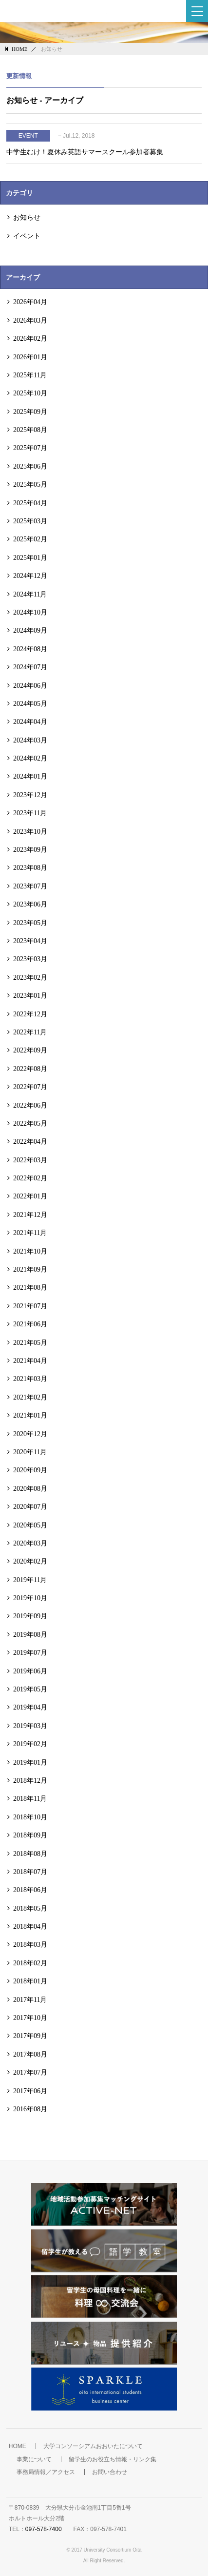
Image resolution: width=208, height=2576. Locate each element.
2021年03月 (30, 1378)
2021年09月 (30, 1269)
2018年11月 (30, 1798)
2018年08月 (30, 1853)
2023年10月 (30, 831)
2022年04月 (30, 1141)
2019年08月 (30, 1634)
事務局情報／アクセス (46, 2472)
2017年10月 (30, 2017)
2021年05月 (30, 1342)
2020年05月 (30, 1525)
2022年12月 (30, 1013)
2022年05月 (30, 1123)
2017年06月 (30, 2090)
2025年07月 (30, 447)
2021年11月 (30, 1232)
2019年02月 (30, 1743)
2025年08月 (30, 429)
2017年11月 (30, 1999)
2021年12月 (30, 1214)
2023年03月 (30, 958)
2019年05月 (30, 1689)
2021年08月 (30, 1287)
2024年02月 (30, 758)
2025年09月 (30, 411)
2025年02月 (30, 539)
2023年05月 (30, 922)
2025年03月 (30, 520)
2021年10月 (30, 1251)
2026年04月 (30, 301)
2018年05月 (30, 1908)
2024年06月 (30, 685)
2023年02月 (30, 977)
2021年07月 (30, 1305)
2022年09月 (30, 1050)
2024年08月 (30, 648)
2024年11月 (30, 594)
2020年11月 (30, 1451)
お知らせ (26, 217)
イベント (26, 235)
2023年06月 (30, 904)
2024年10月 (30, 612)
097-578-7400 (43, 2529)
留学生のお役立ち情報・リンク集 (112, 2459)
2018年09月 (30, 1835)
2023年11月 (30, 812)
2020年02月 (30, 1561)
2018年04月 (30, 1926)
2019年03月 (30, 1725)
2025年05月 (30, 484)
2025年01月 (30, 557)
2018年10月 (30, 1817)
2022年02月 (30, 1178)
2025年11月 (30, 374)
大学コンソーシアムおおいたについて (93, 2446)
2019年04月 (30, 1707)
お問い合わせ (109, 2472)
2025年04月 (30, 502)
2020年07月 (30, 1506)
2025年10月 (30, 393)
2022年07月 (30, 1086)
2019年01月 (30, 1762)
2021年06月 (30, 1323)
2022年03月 (30, 1159)
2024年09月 (30, 630)
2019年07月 (30, 1652)
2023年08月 (30, 867)
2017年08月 (30, 2054)
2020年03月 (30, 1543)
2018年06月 (30, 1889)
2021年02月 (30, 1397)
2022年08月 (30, 1068)
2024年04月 (30, 721)
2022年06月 (30, 1105)
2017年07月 (30, 2072)
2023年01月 (30, 995)
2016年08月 (30, 2108)
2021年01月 (30, 1415)
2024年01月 (30, 776)
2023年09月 (30, 849)
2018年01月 (30, 1981)
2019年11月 (30, 1579)
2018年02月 (30, 1962)
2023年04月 (30, 940)
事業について (34, 2459)
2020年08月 (30, 1488)
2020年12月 (30, 1433)
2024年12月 (30, 575)
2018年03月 (30, 1944)
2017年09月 (30, 2035)
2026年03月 (30, 320)
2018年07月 (30, 1871)
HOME (19, 49)
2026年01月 (30, 356)
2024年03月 (30, 740)
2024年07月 (30, 666)
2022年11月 (30, 1032)
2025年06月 (30, 466)
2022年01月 (30, 1196)
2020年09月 (30, 1469)
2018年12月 (30, 1780)
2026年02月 (30, 338)
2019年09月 (30, 1615)
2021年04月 (30, 1360)
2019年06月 (30, 1671)
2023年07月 (30, 886)
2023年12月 (30, 794)
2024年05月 (30, 703)
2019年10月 (30, 1597)
